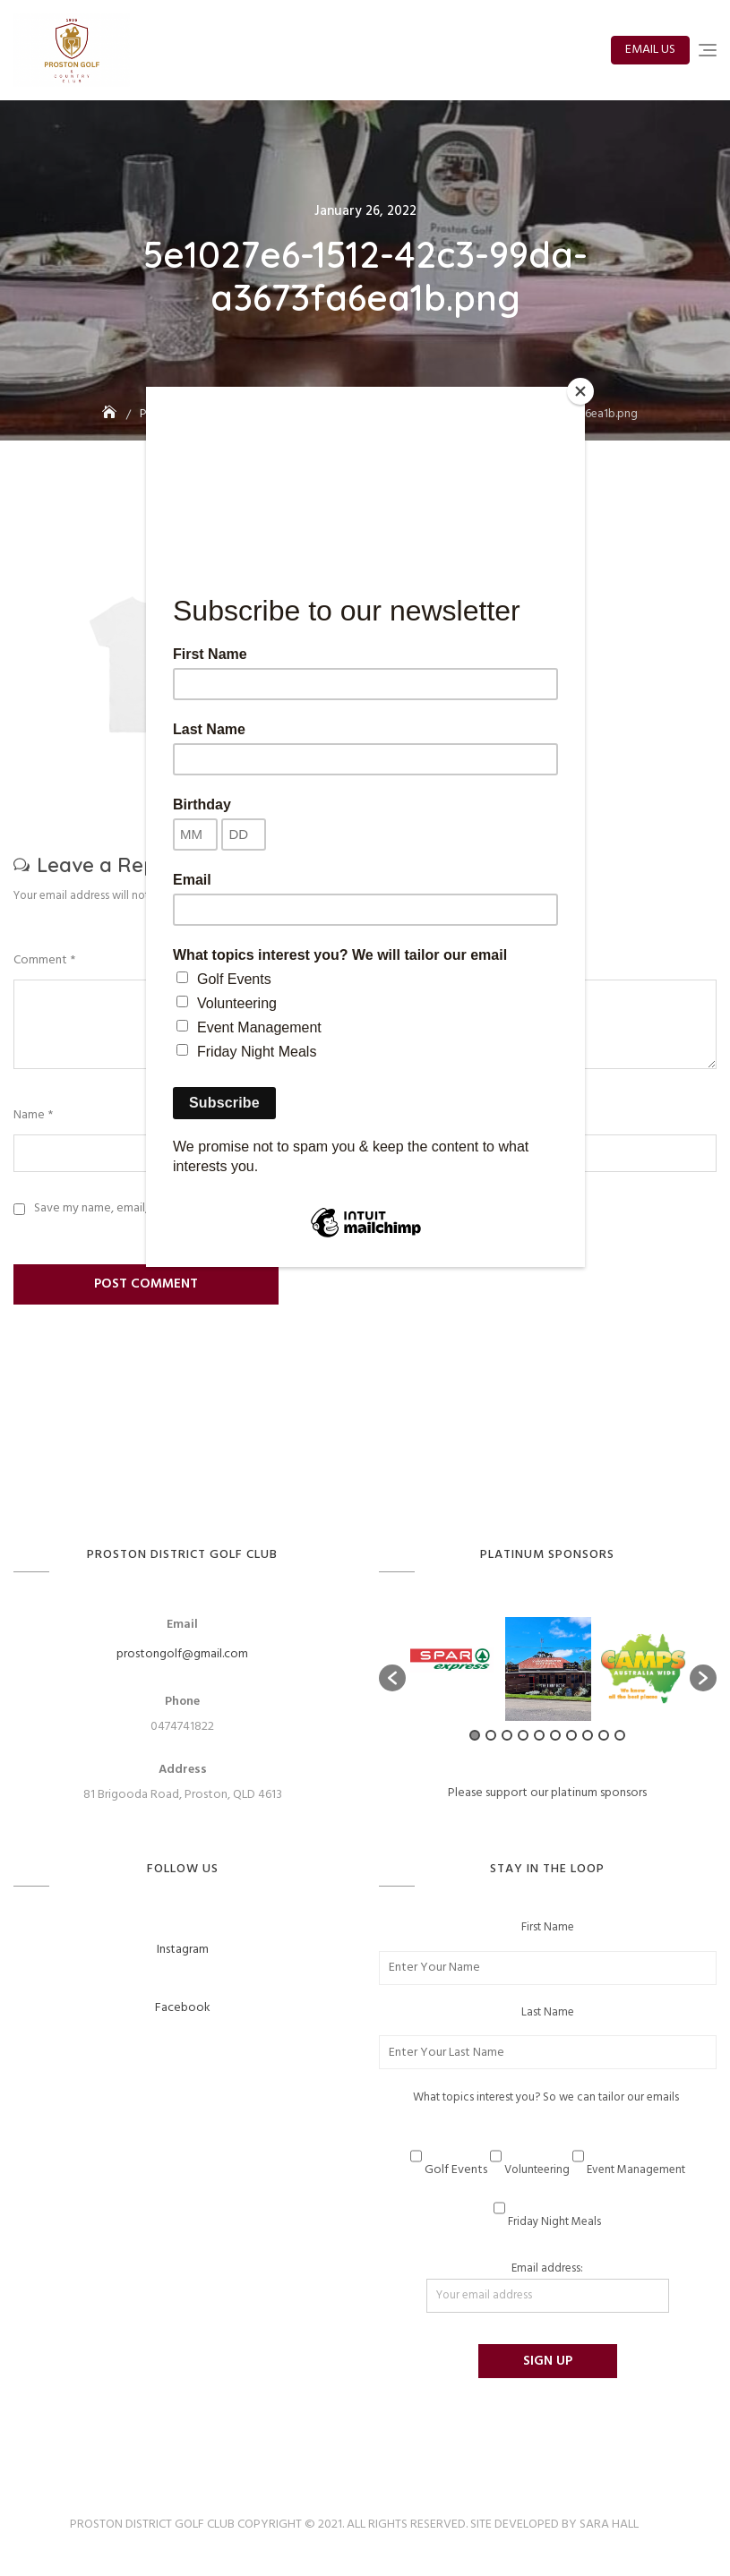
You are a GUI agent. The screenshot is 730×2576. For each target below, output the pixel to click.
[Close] (580, 391)
